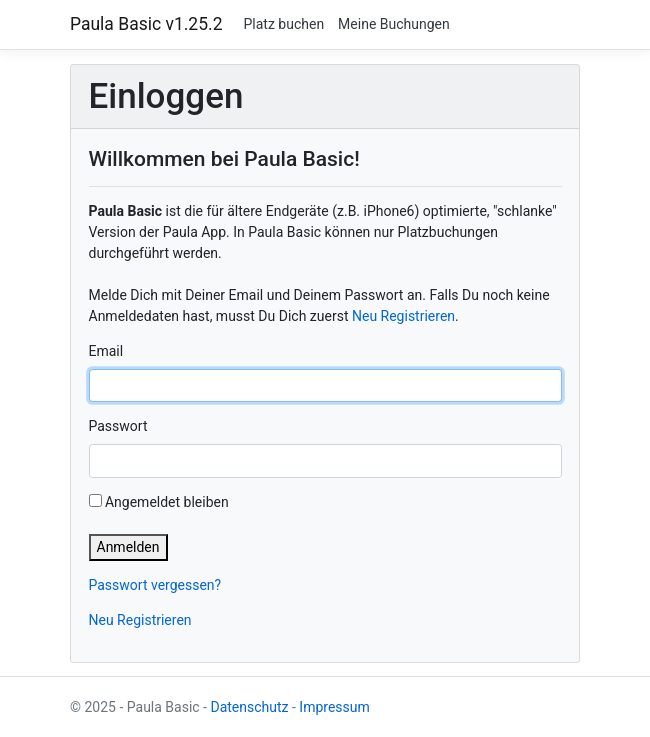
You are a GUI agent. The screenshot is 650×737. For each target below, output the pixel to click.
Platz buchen (283, 24)
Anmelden (128, 547)
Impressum (334, 707)
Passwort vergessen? (155, 585)
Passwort (118, 426)
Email (106, 351)
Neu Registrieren (403, 316)
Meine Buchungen (394, 24)
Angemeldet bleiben (159, 502)
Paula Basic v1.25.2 (146, 24)
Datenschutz (249, 707)
